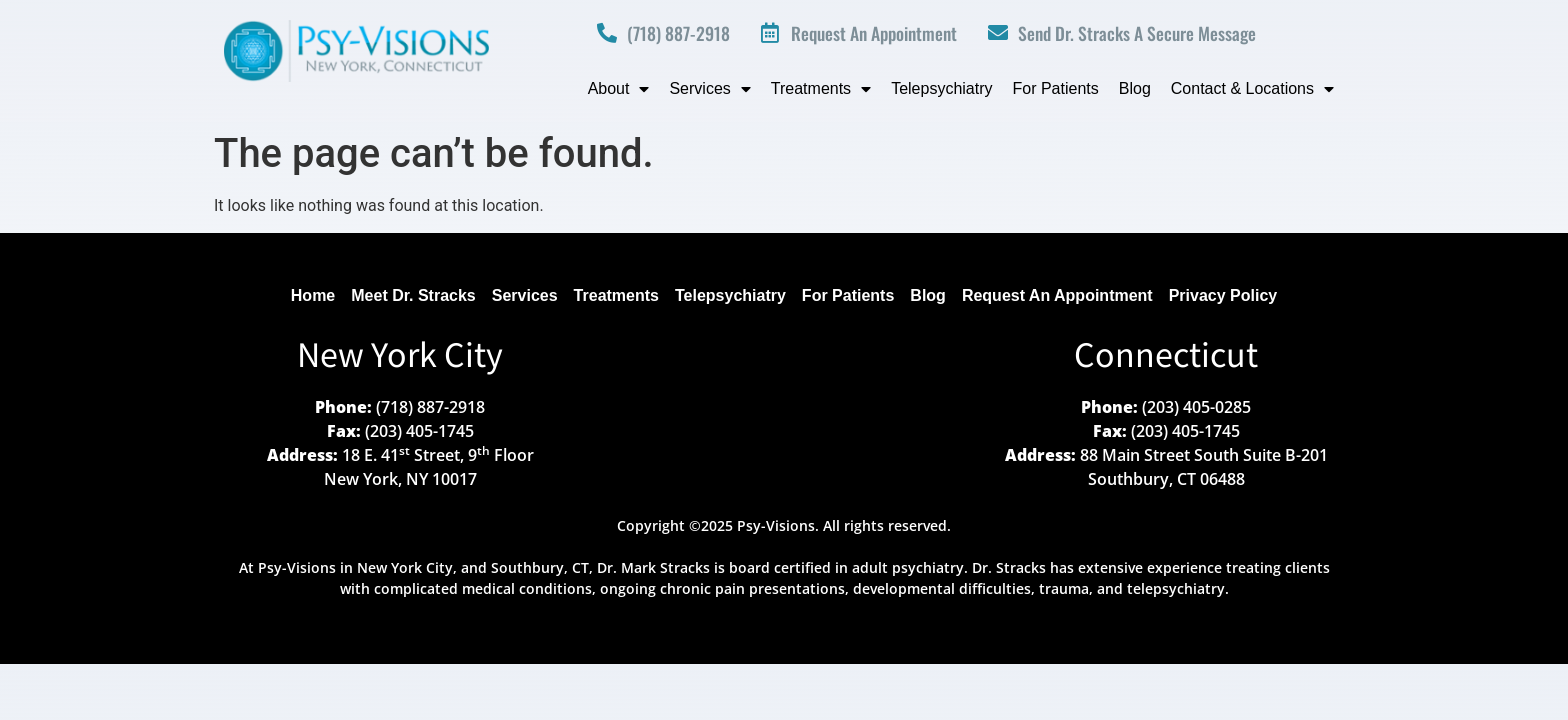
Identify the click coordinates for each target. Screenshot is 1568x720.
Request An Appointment (1057, 295)
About (619, 89)
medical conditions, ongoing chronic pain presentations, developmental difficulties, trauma (775, 588)
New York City (400, 356)
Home (313, 295)
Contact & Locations (1252, 89)
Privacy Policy (1223, 295)
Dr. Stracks (1009, 567)
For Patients (1056, 88)
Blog (1135, 88)
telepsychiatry (1176, 588)
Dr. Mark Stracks (653, 567)
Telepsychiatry (941, 88)
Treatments (821, 89)
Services (709, 89)
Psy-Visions (297, 567)
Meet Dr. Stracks (413, 295)
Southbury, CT (540, 567)
